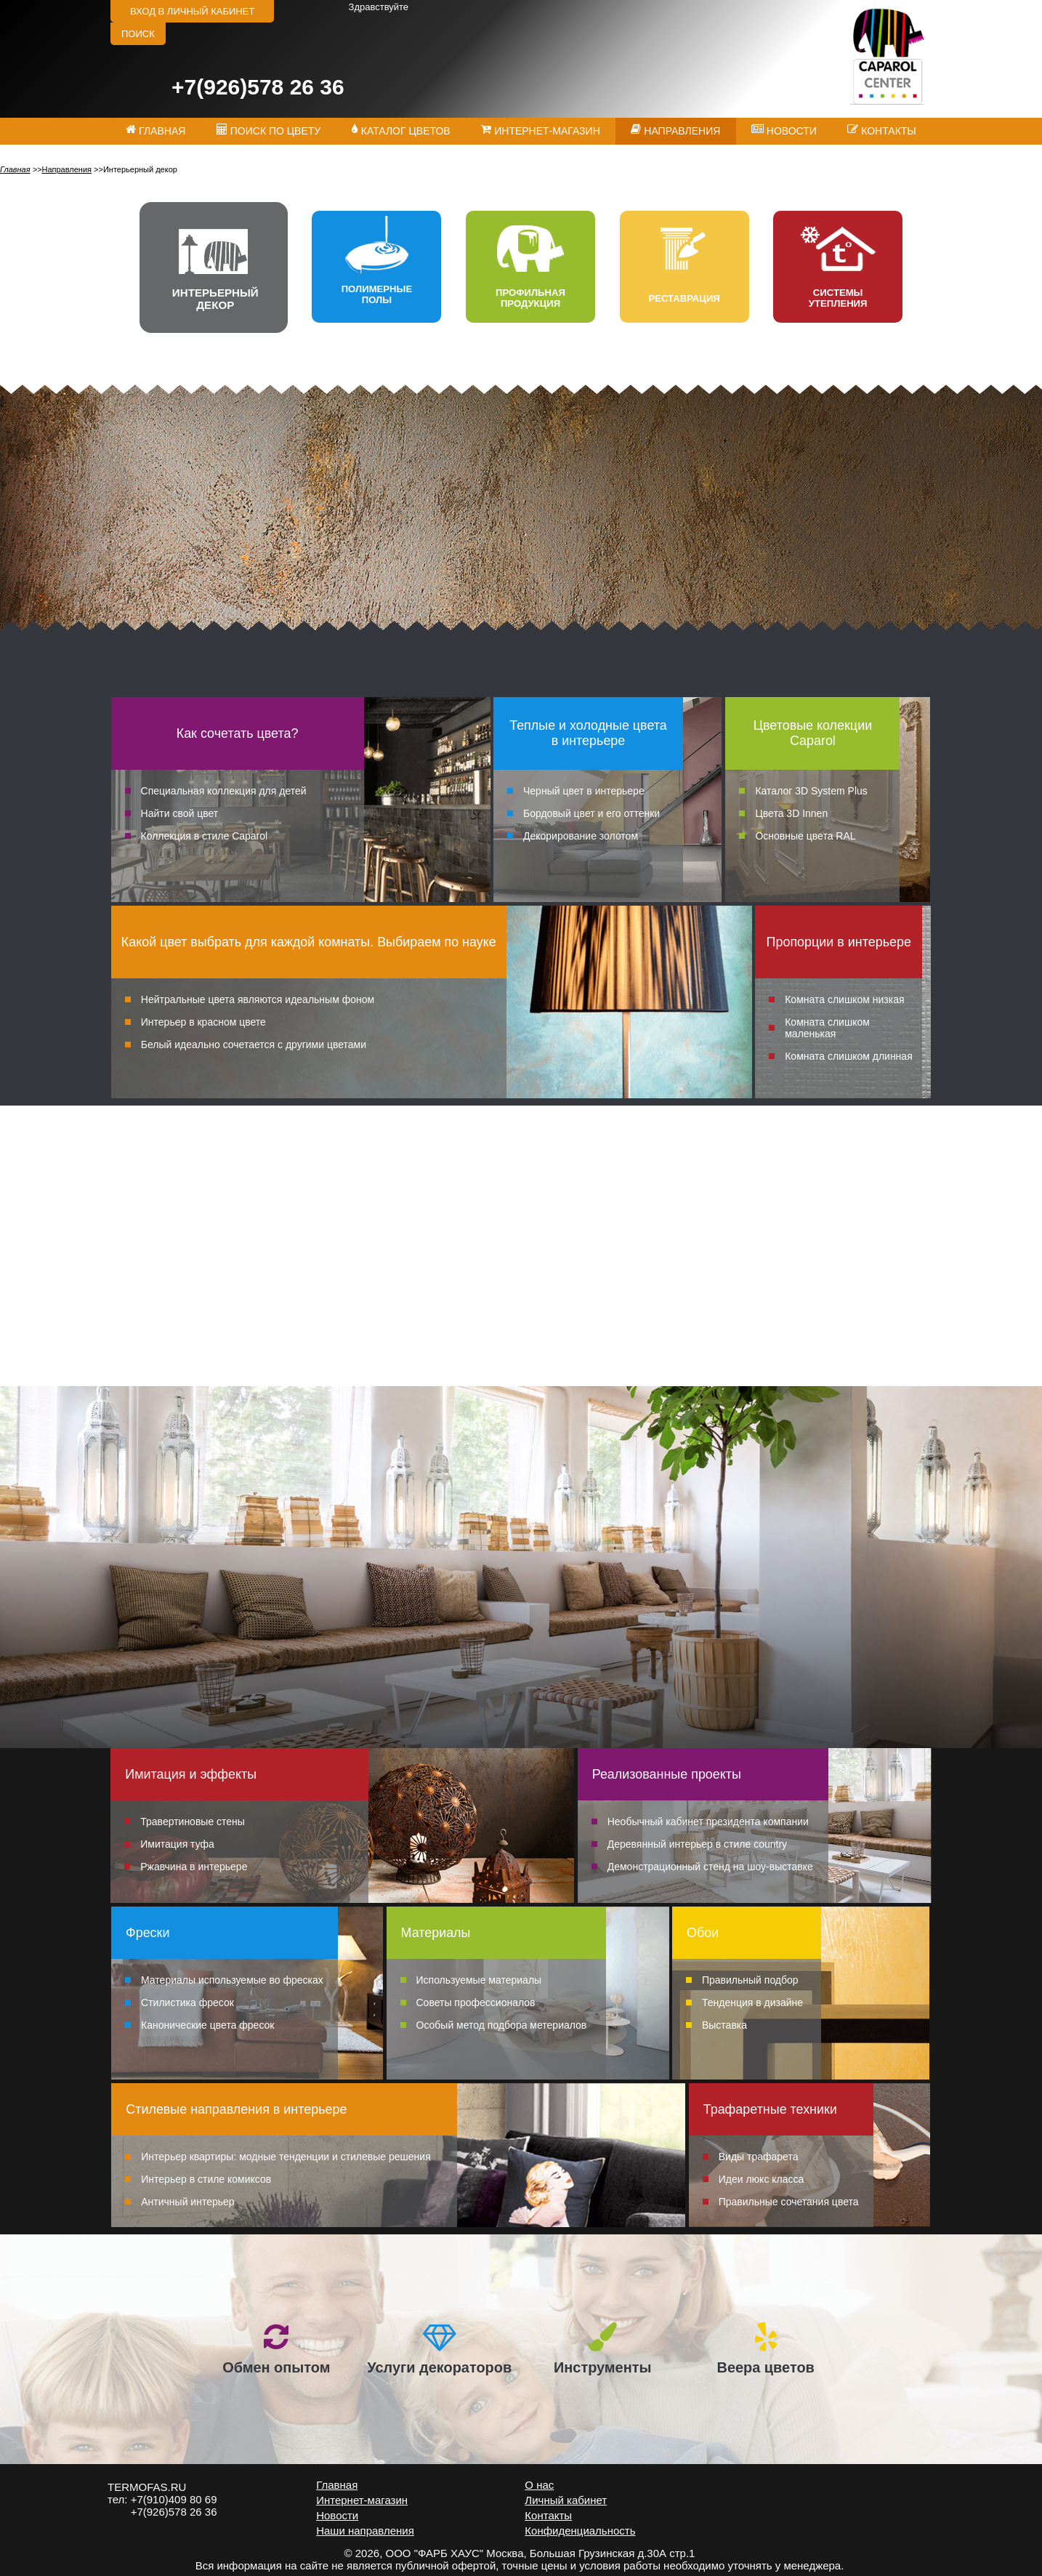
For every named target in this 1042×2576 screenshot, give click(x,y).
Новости (337, 2515)
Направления (66, 169)
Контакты (548, 2515)
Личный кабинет (566, 2500)
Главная (15, 169)
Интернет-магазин (362, 2500)
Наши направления (365, 2530)
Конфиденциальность (580, 2530)
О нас (539, 2485)
